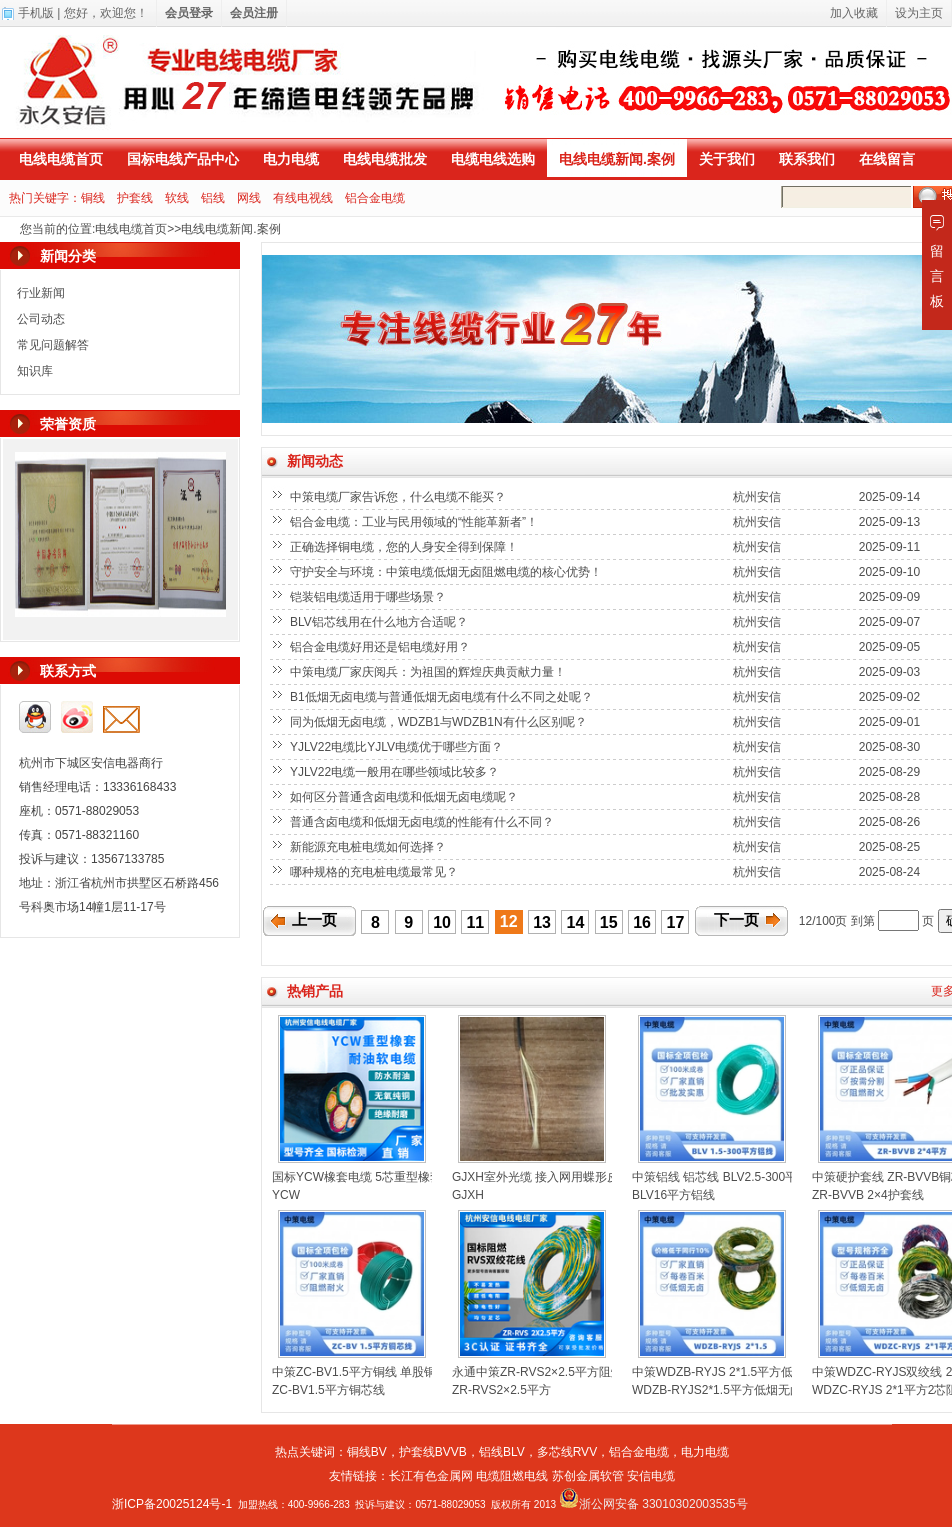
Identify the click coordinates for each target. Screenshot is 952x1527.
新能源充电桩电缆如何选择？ (369, 847)
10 (442, 922)
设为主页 (919, 13)
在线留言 (887, 159)
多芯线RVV (567, 1452)
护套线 (135, 198)
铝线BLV (502, 1452)
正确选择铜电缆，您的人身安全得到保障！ (405, 547)
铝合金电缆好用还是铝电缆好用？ (381, 647)
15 (609, 922)
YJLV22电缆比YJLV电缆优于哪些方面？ (398, 747)
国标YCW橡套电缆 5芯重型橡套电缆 (369, 1177)
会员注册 (254, 13)
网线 (249, 198)
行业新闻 (41, 293)
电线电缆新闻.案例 (617, 159)
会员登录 (189, 13)
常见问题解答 (53, 345)
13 (542, 922)
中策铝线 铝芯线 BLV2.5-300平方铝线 (732, 1177)
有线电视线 (303, 198)
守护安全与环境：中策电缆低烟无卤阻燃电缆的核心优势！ (447, 572)
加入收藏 (854, 13)
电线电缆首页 (61, 159)
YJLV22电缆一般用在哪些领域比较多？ (396, 772)
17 (676, 922)
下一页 (736, 920)
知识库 (35, 371)
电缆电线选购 (493, 159)
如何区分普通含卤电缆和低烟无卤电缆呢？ (405, 797)
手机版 (36, 13)
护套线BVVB (433, 1452)
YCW (286, 1195)
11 (475, 922)
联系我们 (807, 159)
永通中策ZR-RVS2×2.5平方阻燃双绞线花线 (567, 1372)
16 (642, 922)
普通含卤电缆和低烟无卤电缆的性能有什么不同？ (423, 822)
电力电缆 (291, 159)
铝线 (213, 198)
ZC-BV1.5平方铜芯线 (328, 1390)
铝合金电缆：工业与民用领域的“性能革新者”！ (415, 522)
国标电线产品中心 (183, 159)
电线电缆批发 (385, 159)
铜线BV (367, 1452)
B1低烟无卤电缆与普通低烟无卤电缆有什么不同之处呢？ (443, 697)
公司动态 (41, 319)
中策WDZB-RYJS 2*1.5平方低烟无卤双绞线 (748, 1372)
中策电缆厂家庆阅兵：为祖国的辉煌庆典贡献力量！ (429, 672)
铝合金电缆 (375, 198)
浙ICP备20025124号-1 (172, 1504)
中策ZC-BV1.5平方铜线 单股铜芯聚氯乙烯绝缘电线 (408, 1372)
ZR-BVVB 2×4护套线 (868, 1195)
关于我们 (727, 159)
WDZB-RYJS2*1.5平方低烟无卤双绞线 (735, 1390)
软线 (177, 198)
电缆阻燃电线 (512, 1476)
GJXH (468, 1195)
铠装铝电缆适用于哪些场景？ (369, 597)
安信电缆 (651, 1476)
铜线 (93, 198)
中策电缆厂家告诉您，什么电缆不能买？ (399, 497)
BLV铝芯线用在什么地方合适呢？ (380, 622)
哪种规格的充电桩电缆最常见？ (375, 872)
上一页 (314, 920)
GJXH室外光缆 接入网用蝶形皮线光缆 (553, 1177)
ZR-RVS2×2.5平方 (501, 1390)
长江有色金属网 (431, 1476)
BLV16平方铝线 (673, 1195)
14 (576, 922)
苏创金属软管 (588, 1476)
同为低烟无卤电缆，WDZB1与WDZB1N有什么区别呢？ (440, 722)
